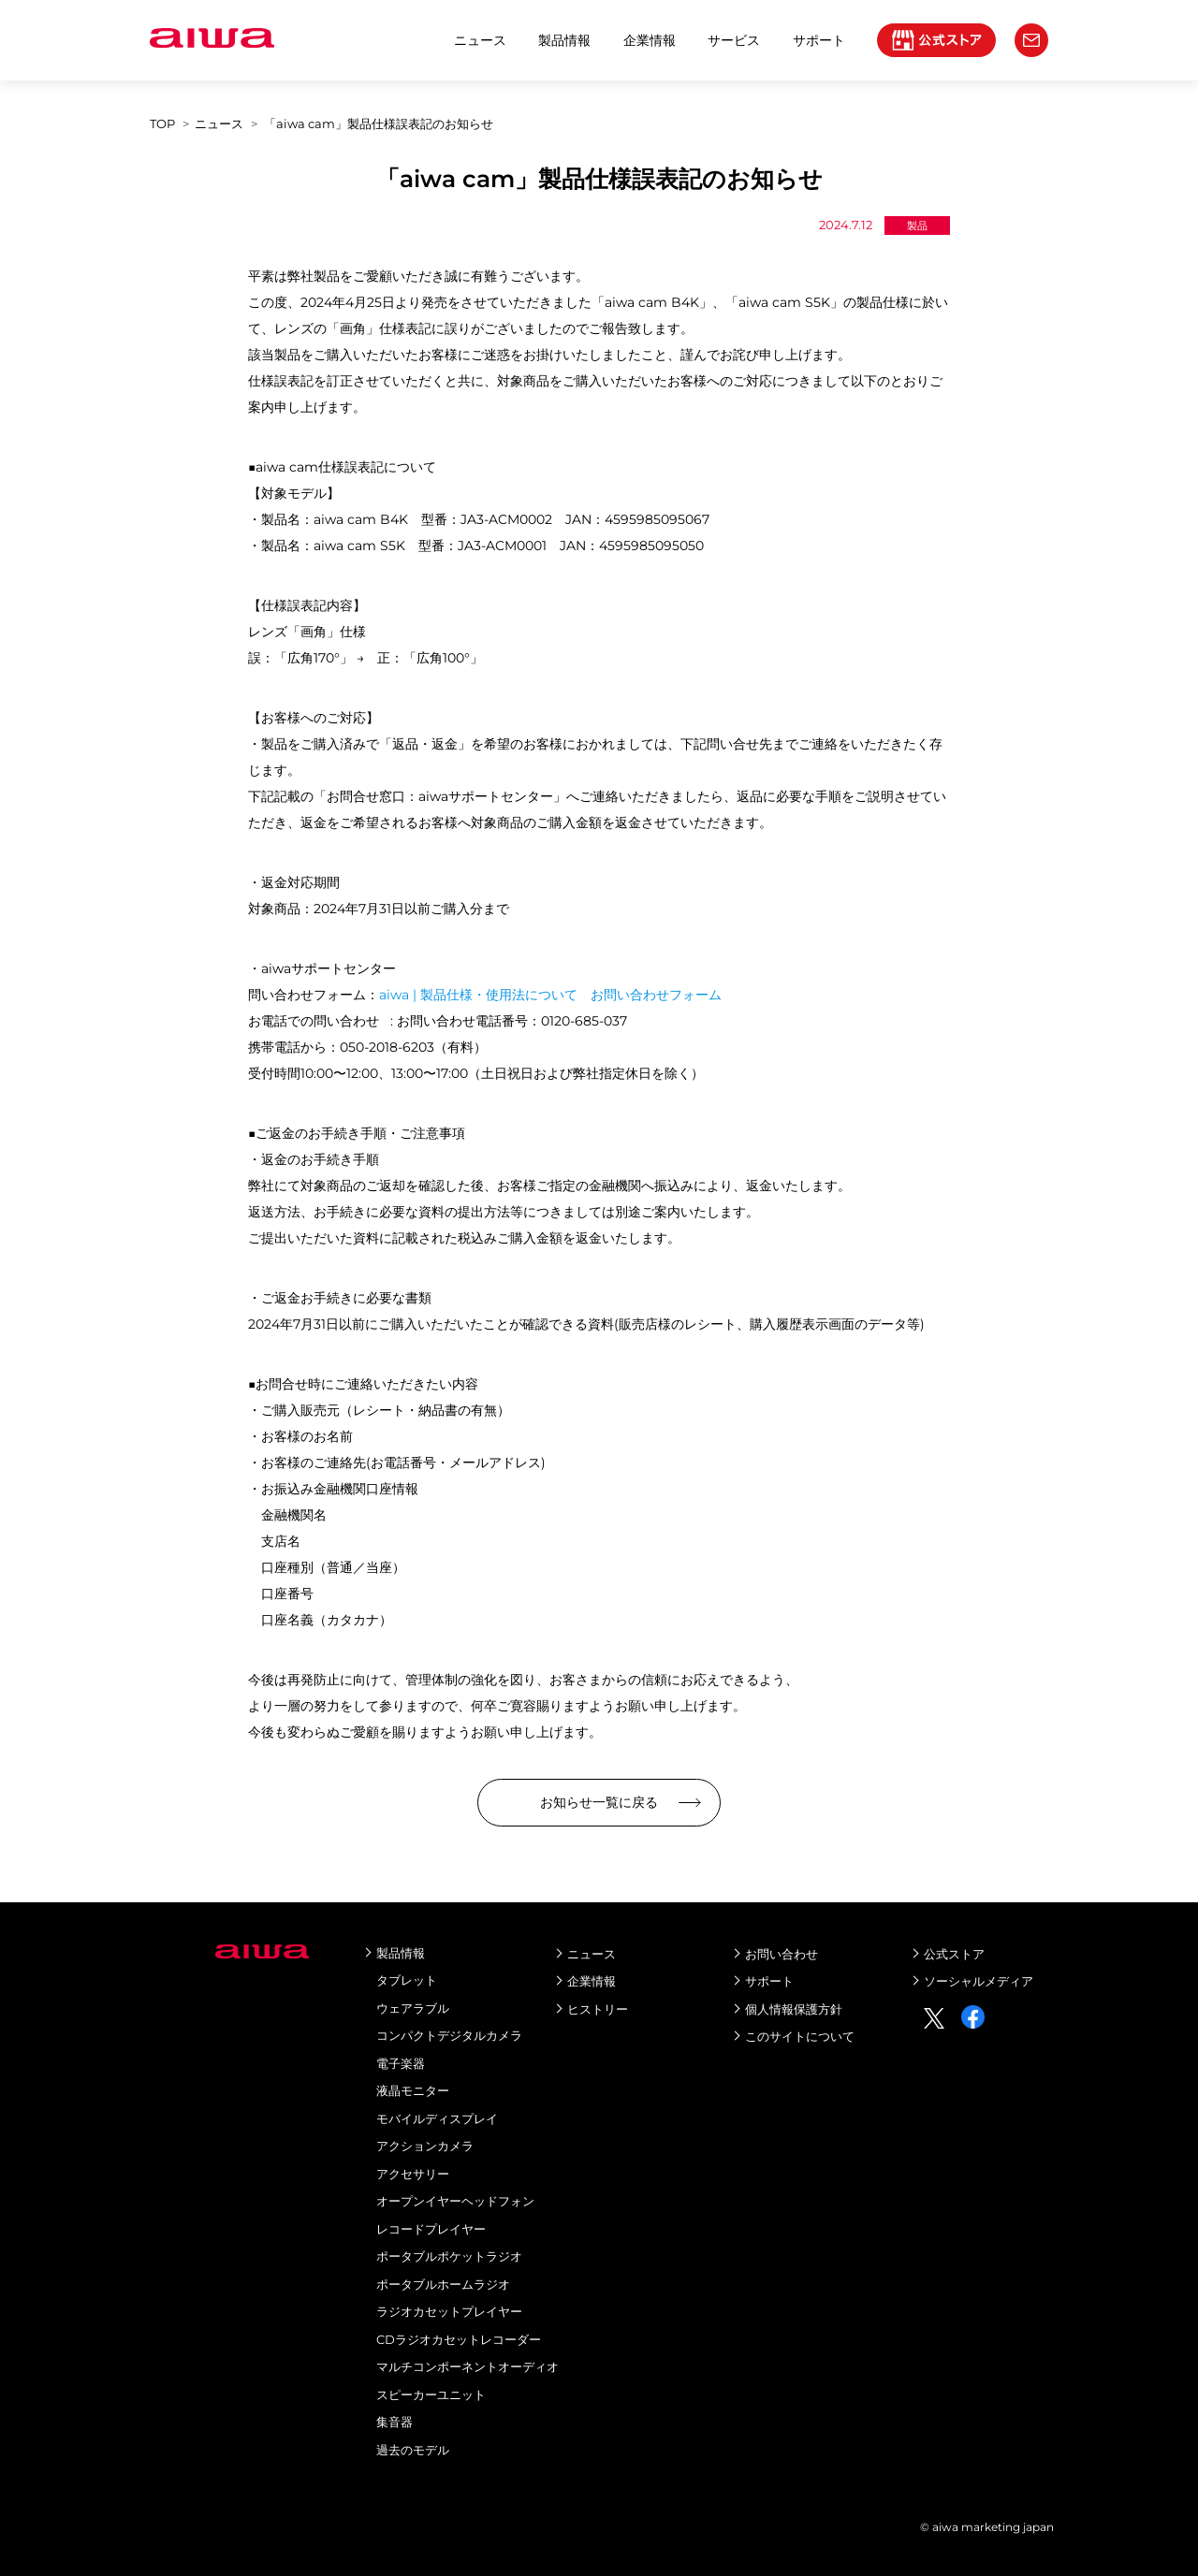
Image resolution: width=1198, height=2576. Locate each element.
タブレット (406, 1979)
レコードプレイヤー (431, 2228)
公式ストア (954, 1953)
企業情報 (649, 40)
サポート (769, 1980)
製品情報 (564, 40)
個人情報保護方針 (793, 2008)
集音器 (394, 2421)
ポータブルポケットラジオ (449, 2256)
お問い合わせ (781, 1953)
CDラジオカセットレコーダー (458, 2339)
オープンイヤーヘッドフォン (455, 2200)
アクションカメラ (425, 2145)
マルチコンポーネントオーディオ (467, 2366)
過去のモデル (412, 2449)
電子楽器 (400, 2063)
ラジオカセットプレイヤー (449, 2311)
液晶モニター (412, 2090)
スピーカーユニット (431, 2394)
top (162, 123)
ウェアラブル (412, 2008)
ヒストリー (597, 2008)
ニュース (480, 40)
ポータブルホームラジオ (443, 2284)
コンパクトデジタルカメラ (449, 2035)
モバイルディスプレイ (437, 2118)
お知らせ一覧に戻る (599, 1802)
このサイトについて (800, 2036)
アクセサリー (412, 2173)
